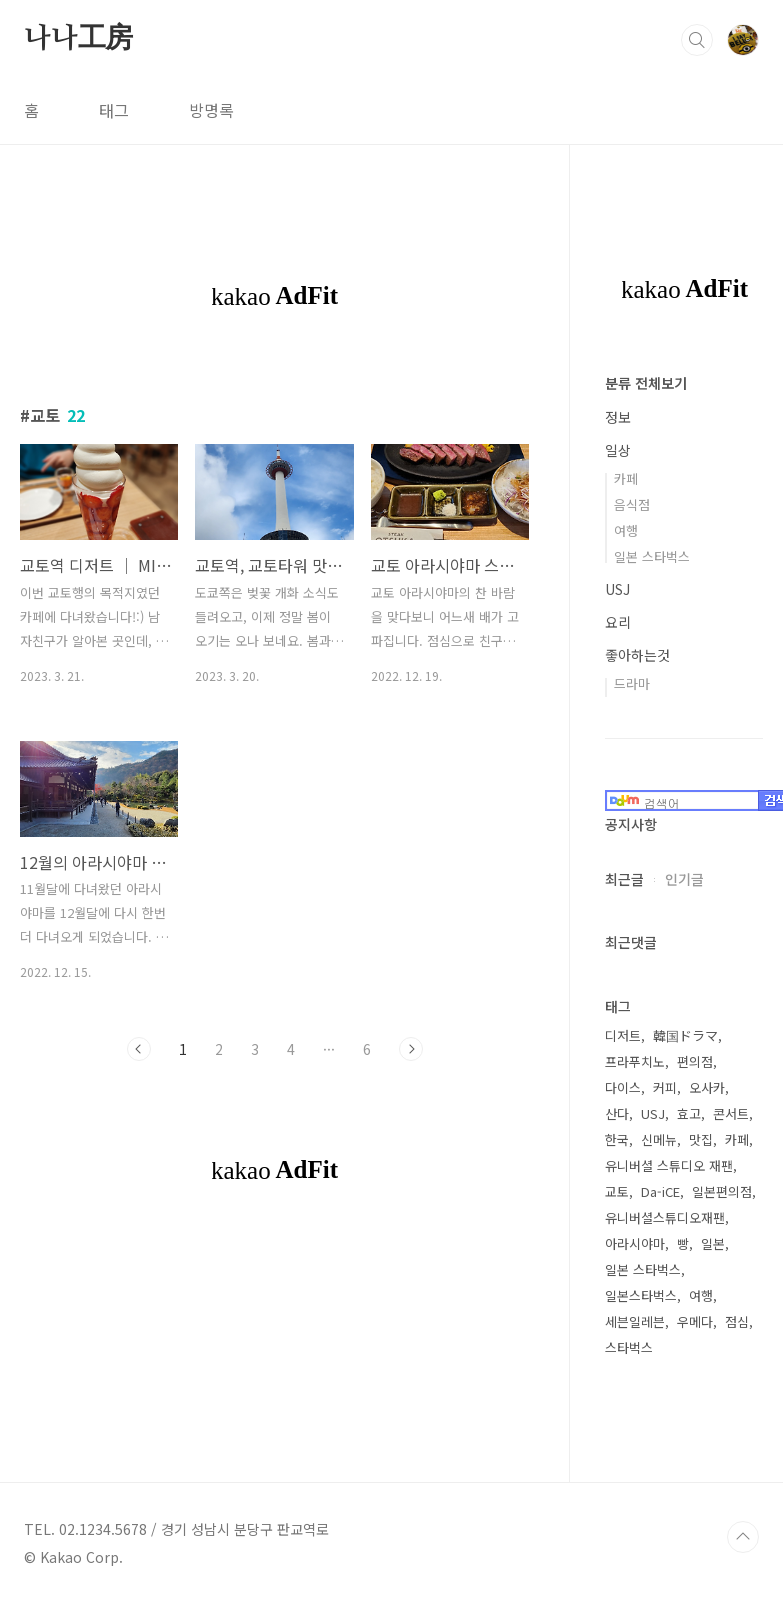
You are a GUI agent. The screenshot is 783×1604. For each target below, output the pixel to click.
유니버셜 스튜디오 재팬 (669, 1165)
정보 (618, 417)
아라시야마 (635, 1243)
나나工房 (78, 39)
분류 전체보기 (646, 383)
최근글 (624, 879)
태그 (114, 110)
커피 (665, 1087)
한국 (617, 1139)
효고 (689, 1113)
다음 (411, 1049)
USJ (617, 589)
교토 (617, 1191)
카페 (626, 478)
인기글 (684, 879)
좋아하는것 (637, 655)
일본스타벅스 (641, 1295)
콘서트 (731, 1113)
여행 (626, 530)
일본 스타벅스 (652, 556)
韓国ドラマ (685, 1035)
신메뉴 (659, 1139)
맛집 (701, 1139)
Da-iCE (660, 1191)
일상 (618, 450)
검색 (697, 40)
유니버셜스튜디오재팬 (665, 1217)
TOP (743, 1537)
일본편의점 (722, 1191)
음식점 (632, 504)
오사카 (707, 1087)
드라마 (632, 683)
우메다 (695, 1321)
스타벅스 (629, 1347)
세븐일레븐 (635, 1321)
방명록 (211, 110)
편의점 (695, 1061)
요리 (618, 622)
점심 (737, 1321)
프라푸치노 (635, 1061)
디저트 (623, 1035)
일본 (713, 1243)
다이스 (623, 1087)
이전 (139, 1049)
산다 (617, 1113)
